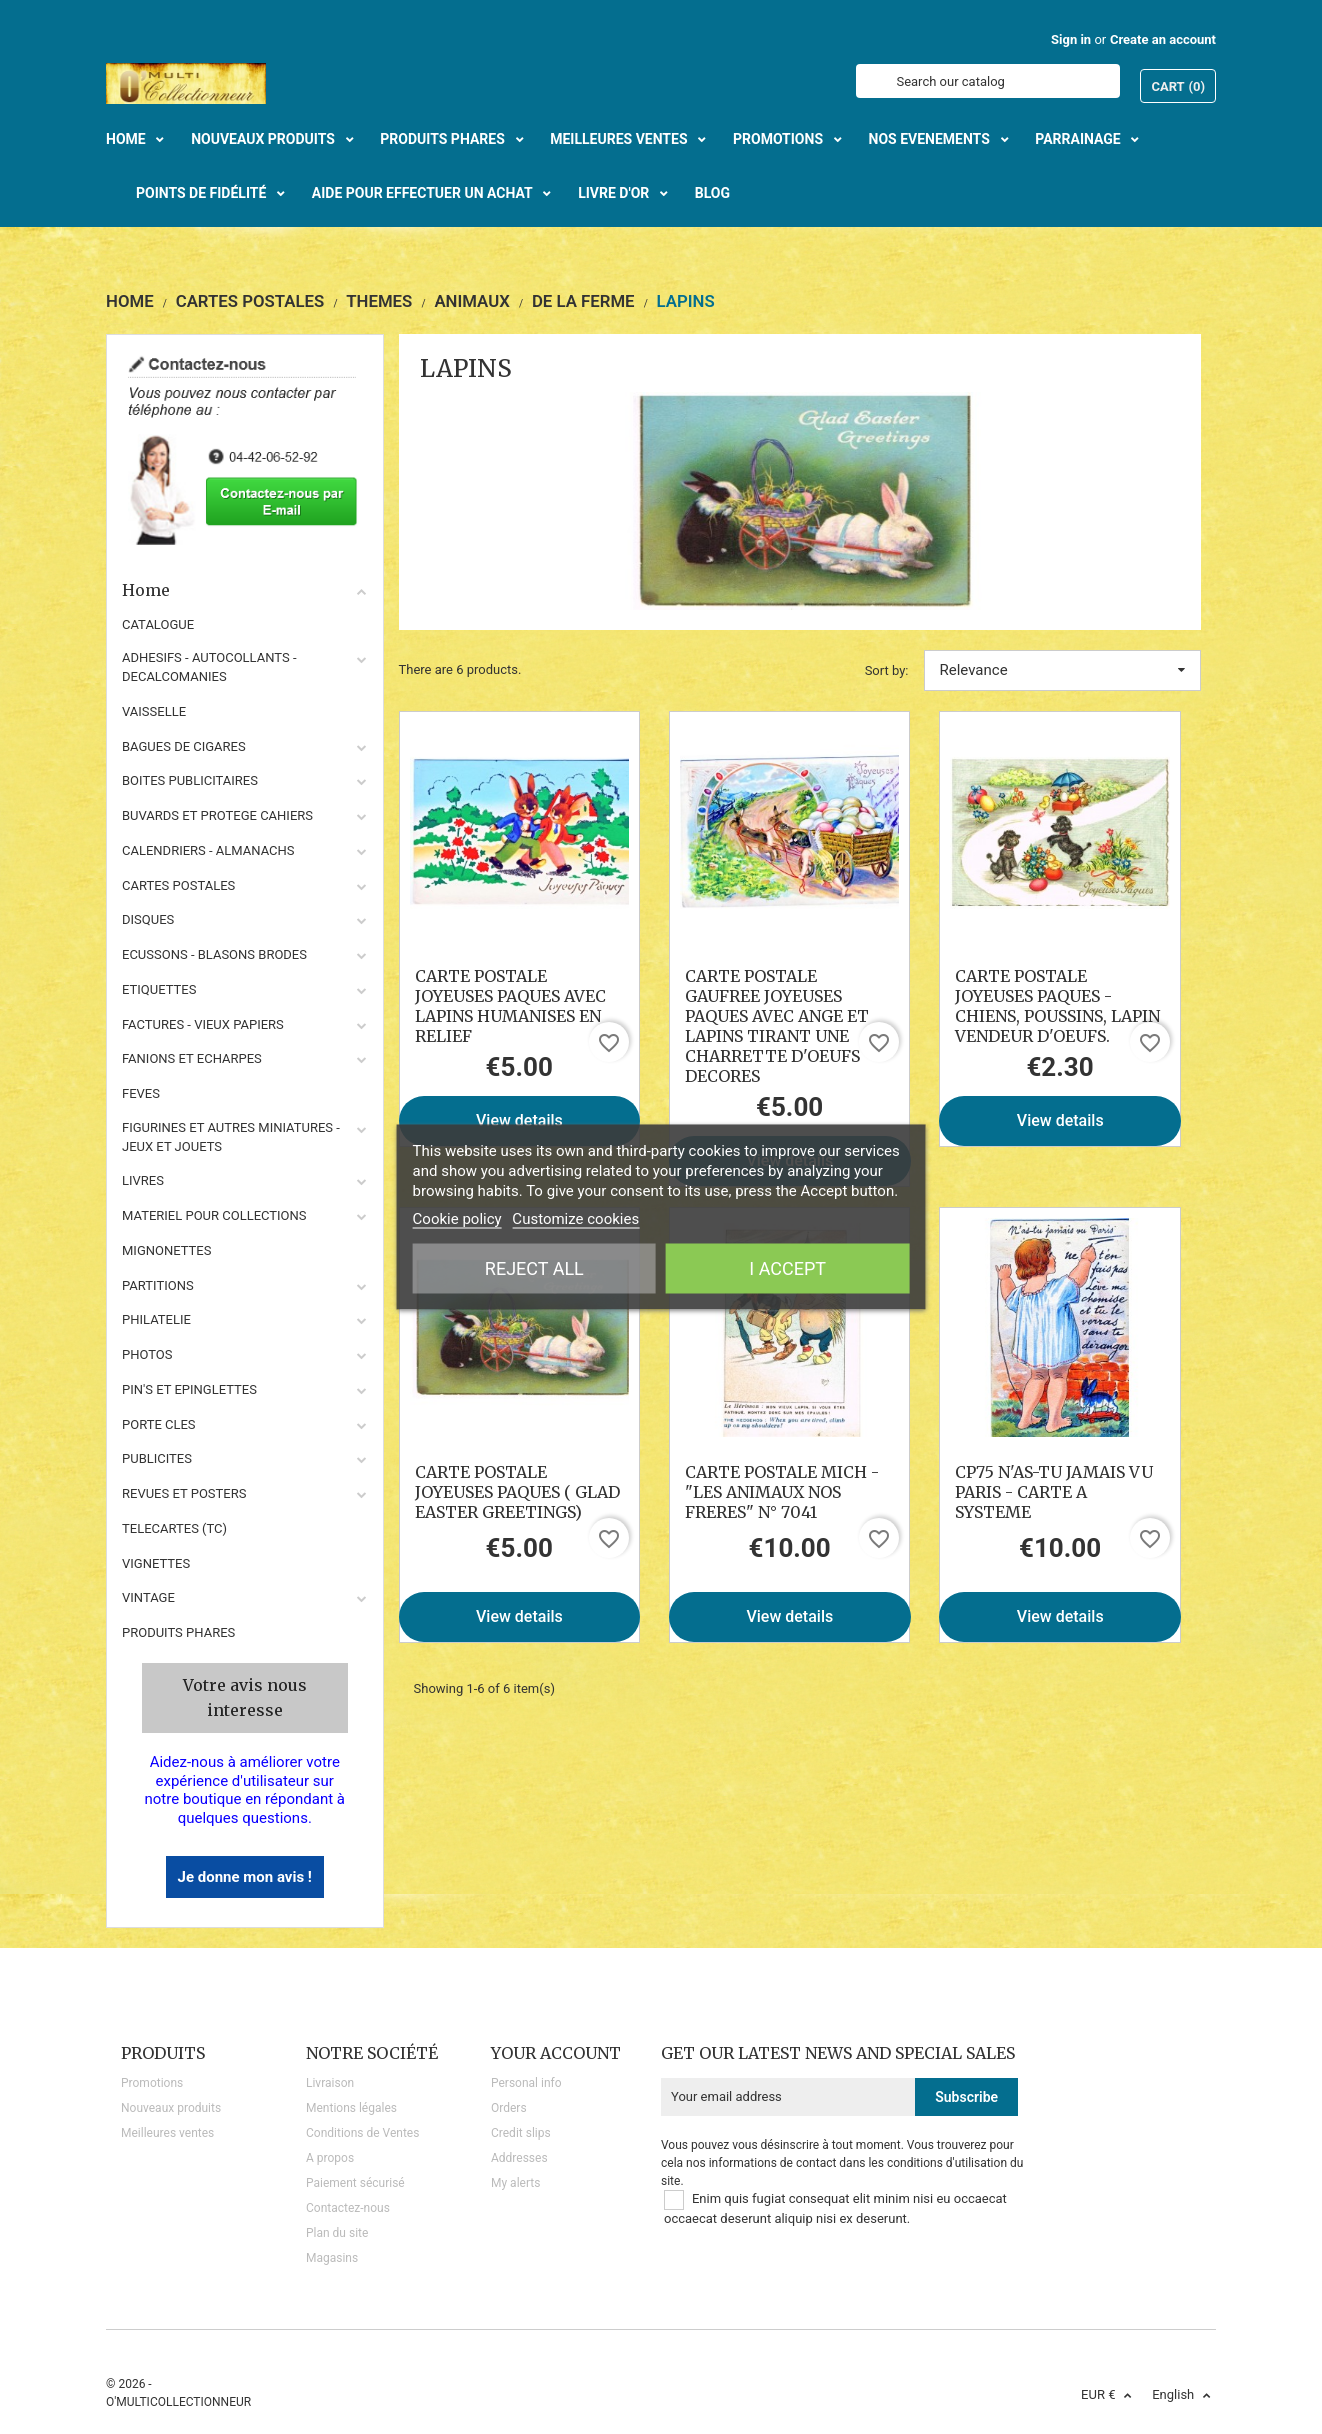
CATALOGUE (158, 624)
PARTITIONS (158, 1285)
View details (519, 1120)
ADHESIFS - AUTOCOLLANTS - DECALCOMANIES (209, 667)
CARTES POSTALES (178, 885)
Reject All (534, 1268)
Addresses (519, 2158)
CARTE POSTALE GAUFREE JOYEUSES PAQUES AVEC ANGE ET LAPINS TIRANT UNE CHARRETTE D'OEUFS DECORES (777, 1026)
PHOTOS (147, 1354)
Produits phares (178, 1632)
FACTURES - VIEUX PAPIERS (203, 1024)
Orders (509, 2108)
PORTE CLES (159, 1424)
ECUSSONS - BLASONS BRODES (214, 954)
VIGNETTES (156, 1563)
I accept (787, 1268)
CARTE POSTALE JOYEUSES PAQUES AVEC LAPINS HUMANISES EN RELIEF (510, 1006)
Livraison (330, 2083)
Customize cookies (575, 1219)
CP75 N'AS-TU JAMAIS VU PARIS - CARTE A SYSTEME (1054, 1492)
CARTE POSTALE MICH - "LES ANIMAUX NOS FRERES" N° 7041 (782, 1492)
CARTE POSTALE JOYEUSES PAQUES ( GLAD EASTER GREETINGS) (517, 1492)
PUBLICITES (157, 1458)
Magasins (332, 2258)
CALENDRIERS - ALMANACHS (208, 850)
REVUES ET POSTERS (184, 1493)
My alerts (515, 2183)
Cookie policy (457, 1219)
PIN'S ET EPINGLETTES (189, 1389)
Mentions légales (351, 2108)
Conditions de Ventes (362, 2133)
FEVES (141, 1093)
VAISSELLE (154, 711)
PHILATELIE (156, 1319)
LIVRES (143, 1180)
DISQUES (148, 919)
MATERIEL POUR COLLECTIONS (214, 1215)
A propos (330, 2158)
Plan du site (337, 2233)
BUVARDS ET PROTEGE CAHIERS (217, 815)
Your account (556, 2053)
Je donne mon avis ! (245, 1877)
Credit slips (521, 2133)
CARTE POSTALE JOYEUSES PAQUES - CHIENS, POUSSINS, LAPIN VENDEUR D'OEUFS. (1057, 1006)
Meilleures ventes (167, 2133)
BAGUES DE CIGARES (184, 746)
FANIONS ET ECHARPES (192, 1058)
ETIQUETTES (159, 989)
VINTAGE (148, 1597)
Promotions (152, 2083)
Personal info (526, 2083)
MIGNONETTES (166, 1250)
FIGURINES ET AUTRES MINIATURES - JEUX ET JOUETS (231, 1137)
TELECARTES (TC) (174, 1528)
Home (245, 590)
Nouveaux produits (171, 2108)
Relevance (1063, 670)
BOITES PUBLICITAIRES (190, 780)
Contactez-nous (348, 2208)
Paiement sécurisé (355, 2183)
